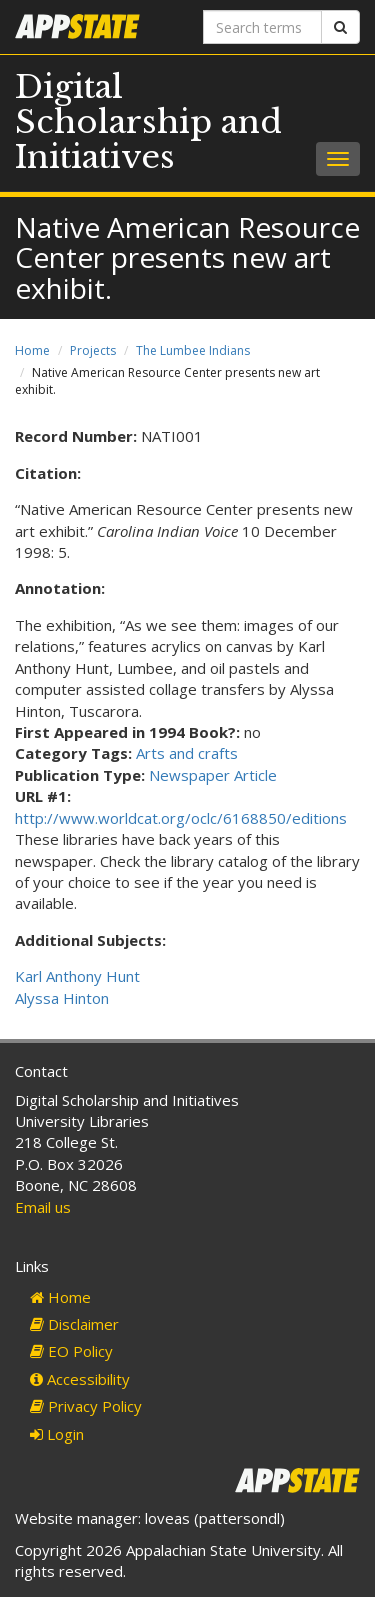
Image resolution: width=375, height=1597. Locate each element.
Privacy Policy (86, 1406)
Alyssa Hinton (62, 998)
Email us (43, 1207)
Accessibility (80, 1379)
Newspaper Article (213, 775)
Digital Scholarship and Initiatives (148, 122)
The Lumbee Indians (193, 350)
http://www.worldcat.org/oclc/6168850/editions (181, 818)
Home (32, 350)
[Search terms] (263, 27)
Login (57, 1434)
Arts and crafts (187, 753)
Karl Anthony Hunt (77, 976)
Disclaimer (74, 1324)
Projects (93, 350)
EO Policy (71, 1351)
